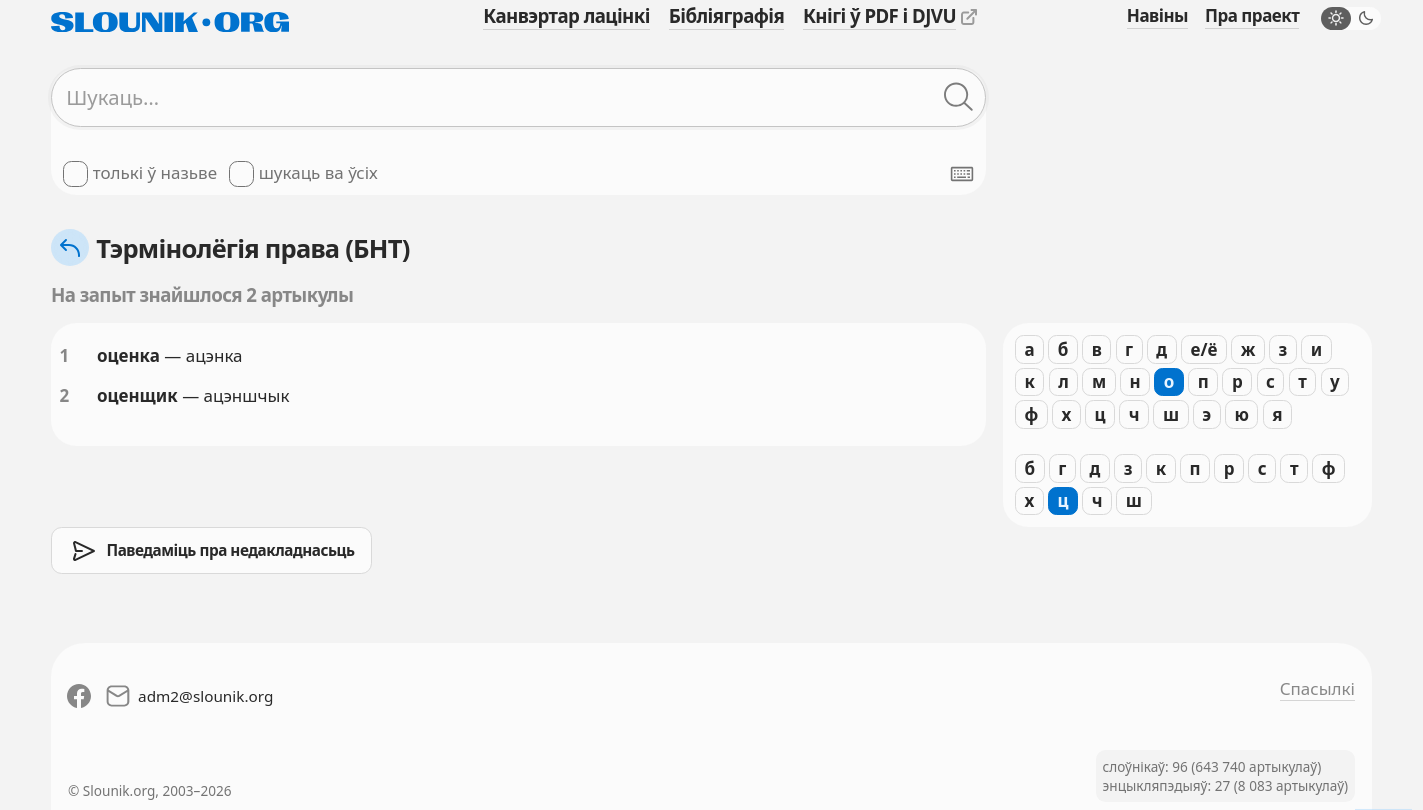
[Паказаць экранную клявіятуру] (962, 174)
